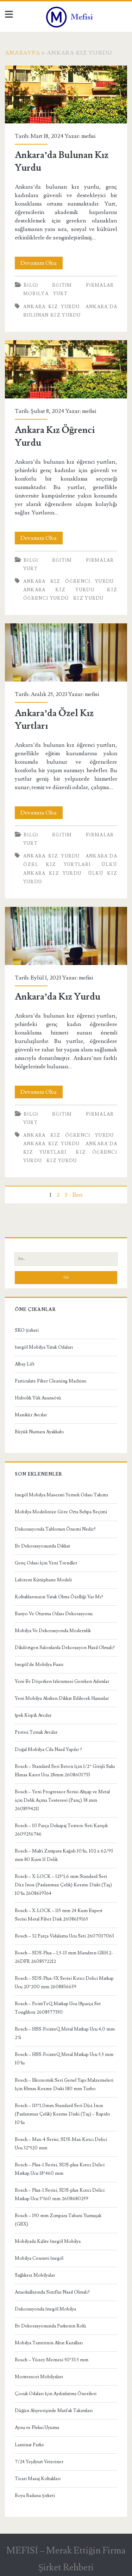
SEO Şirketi (27, 1330)
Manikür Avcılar (31, 1415)
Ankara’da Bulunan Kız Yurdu (66, 95)
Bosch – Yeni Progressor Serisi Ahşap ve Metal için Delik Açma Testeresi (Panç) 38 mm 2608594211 (62, 1800)
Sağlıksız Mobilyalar (35, 2275)
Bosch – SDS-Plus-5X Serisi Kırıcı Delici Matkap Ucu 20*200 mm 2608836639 (64, 1983)
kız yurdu (88, 598)
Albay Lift (24, 1364)
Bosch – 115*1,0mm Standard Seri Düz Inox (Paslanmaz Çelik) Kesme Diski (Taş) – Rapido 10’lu (62, 2114)
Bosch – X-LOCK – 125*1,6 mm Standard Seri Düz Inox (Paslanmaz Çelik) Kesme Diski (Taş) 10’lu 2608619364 (63, 1885)
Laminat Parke (29, 2445)
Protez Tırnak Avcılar (36, 1732)
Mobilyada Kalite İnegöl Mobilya (48, 2241)
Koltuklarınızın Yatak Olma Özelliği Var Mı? (59, 1597)
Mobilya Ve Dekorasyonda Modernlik (53, 1631)
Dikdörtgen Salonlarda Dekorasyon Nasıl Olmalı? (65, 1647)
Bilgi (31, 285)
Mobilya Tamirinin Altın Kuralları (49, 2343)
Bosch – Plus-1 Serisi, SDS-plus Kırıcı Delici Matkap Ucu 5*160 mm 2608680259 (60, 2194)
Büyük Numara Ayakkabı (39, 1432)
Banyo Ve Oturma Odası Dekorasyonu (54, 1614)
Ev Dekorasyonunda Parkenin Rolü (50, 2326)
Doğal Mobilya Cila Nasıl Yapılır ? (48, 1749)
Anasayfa (22, 52)
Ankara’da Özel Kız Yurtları (66, 652)
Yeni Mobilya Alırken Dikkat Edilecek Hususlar (62, 1698)
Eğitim (62, 285)
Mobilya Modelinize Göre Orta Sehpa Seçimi (61, 1512)
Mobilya (36, 294)
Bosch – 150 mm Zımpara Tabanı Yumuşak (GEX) (58, 2220)
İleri (77, 1194)
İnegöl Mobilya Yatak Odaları (44, 1347)
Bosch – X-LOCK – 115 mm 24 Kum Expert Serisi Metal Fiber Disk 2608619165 (58, 1915)
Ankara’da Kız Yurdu (66, 936)
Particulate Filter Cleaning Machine (51, 1381)
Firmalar (100, 285)
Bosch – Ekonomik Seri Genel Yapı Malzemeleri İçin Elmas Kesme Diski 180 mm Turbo (64, 2084)
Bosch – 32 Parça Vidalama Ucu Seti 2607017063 (64, 1936)
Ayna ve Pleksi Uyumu (37, 2427)
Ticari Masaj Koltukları (38, 2479)
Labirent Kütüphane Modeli (43, 1580)
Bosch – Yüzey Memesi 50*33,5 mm (51, 2360)
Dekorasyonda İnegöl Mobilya (45, 2309)
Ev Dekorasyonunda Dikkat (42, 1546)
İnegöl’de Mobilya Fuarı (39, 1664)
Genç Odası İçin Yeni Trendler (46, 1563)
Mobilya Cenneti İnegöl (39, 2258)
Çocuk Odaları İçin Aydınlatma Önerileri (55, 2394)
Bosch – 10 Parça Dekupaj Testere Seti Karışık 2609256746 (61, 1830)
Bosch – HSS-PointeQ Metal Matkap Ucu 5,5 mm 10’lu (64, 2059)
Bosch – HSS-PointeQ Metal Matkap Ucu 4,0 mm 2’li (65, 2033)
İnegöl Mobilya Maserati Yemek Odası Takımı (61, 1495)
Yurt (60, 294)
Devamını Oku (41, 263)
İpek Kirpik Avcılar (33, 1715)
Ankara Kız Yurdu (51, 307)
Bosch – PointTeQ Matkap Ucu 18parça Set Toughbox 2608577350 (58, 2008)
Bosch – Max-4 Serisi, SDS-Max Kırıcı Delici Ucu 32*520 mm (61, 2144)
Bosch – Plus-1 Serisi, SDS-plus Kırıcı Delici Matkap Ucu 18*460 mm (60, 2169)
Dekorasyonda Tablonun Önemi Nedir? (55, 1529)
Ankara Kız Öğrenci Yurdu (66, 369)
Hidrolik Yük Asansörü (38, 1398)
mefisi (88, 136)
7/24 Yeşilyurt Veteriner (39, 2462)
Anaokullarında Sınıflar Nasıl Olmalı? (52, 2292)
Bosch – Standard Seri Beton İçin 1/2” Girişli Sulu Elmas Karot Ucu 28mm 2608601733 (65, 1771)
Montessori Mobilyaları (39, 2377)
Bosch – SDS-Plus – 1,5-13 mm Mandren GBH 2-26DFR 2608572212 (64, 1957)
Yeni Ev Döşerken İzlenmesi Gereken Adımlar (62, 1681)
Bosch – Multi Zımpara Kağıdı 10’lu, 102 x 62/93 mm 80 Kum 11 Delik (64, 1855)
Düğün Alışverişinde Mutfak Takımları (54, 2410)
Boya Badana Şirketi (35, 2495)
